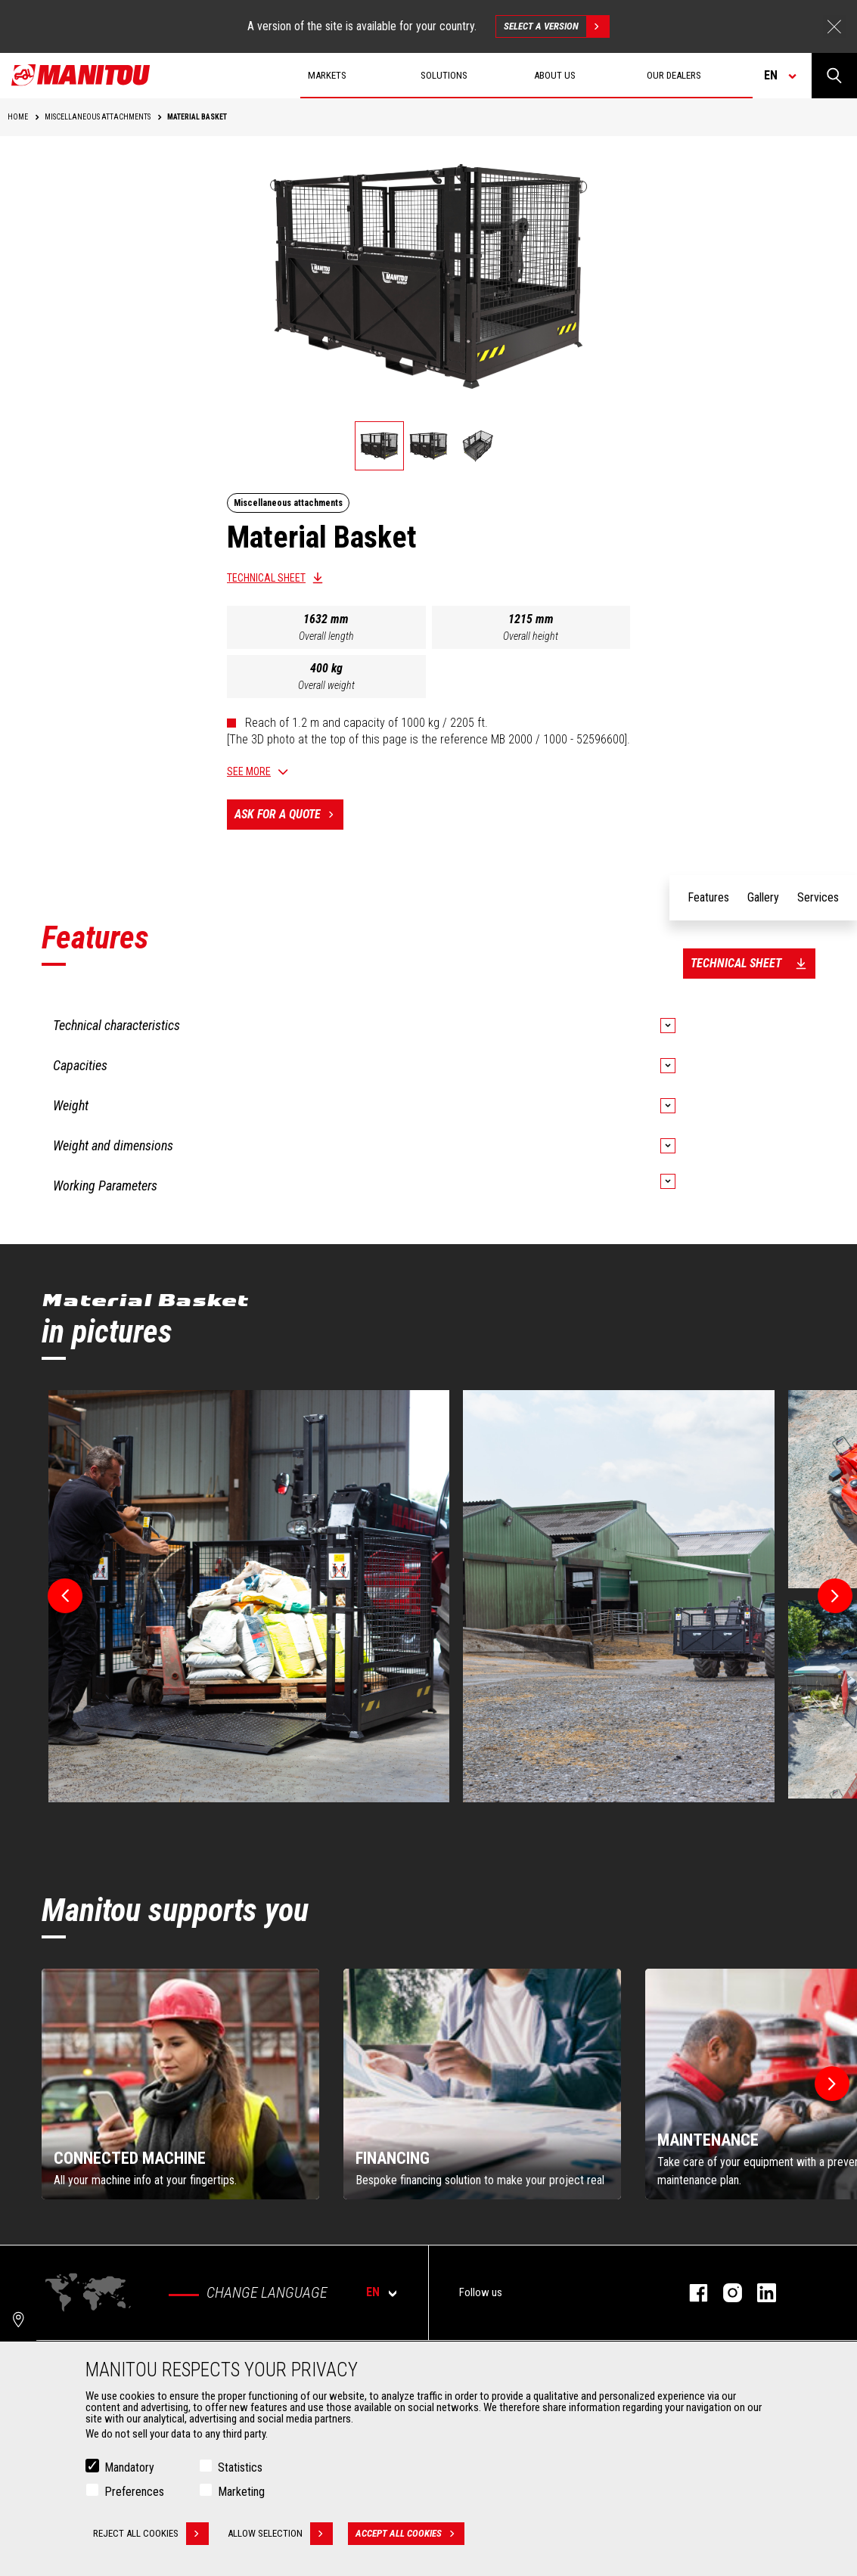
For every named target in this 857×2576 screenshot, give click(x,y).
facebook (691, 2292)
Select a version (556, 26)
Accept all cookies (410, 2533)
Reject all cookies (151, 2533)
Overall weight (326, 685)
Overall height (530, 636)
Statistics (240, 2467)
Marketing (241, 2491)
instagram (725, 2292)
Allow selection (280, 2533)
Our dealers (674, 75)
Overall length (326, 636)
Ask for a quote (288, 814)
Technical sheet (266, 578)
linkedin (759, 2292)
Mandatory (129, 2467)
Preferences (134, 2491)
